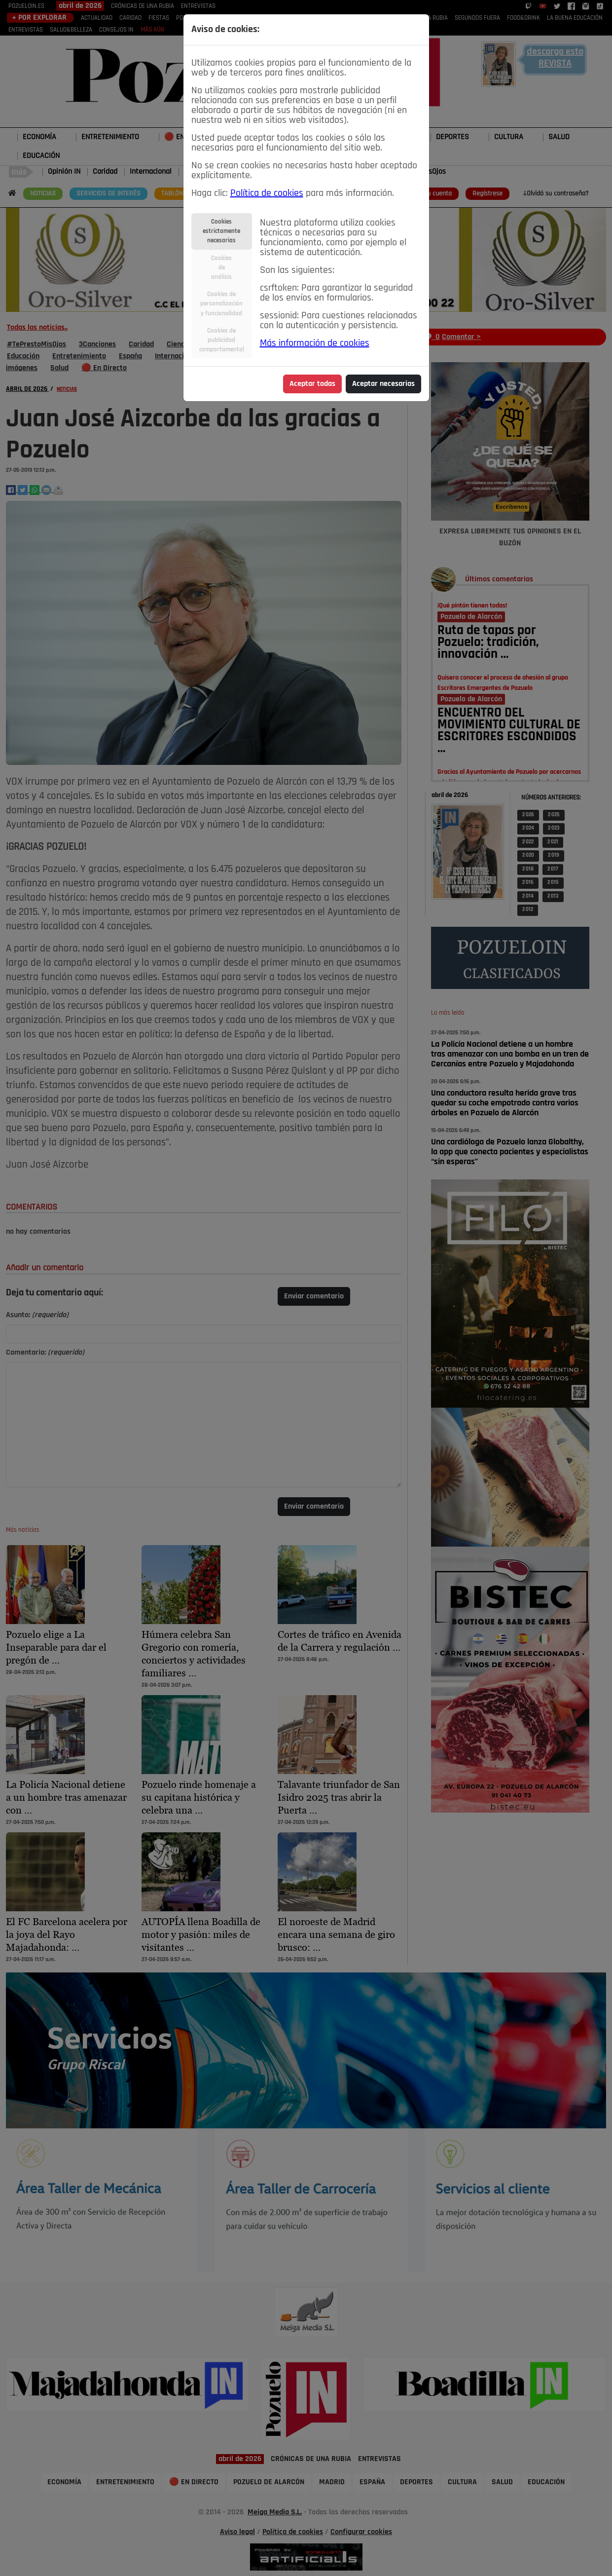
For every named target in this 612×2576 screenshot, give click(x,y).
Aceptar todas (312, 384)
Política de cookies (266, 193)
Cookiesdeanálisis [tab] (221, 267)
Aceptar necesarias (383, 384)
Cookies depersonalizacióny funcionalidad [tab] (221, 303)
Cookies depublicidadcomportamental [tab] (221, 340)
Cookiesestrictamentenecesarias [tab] (221, 231)
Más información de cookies (314, 343)
